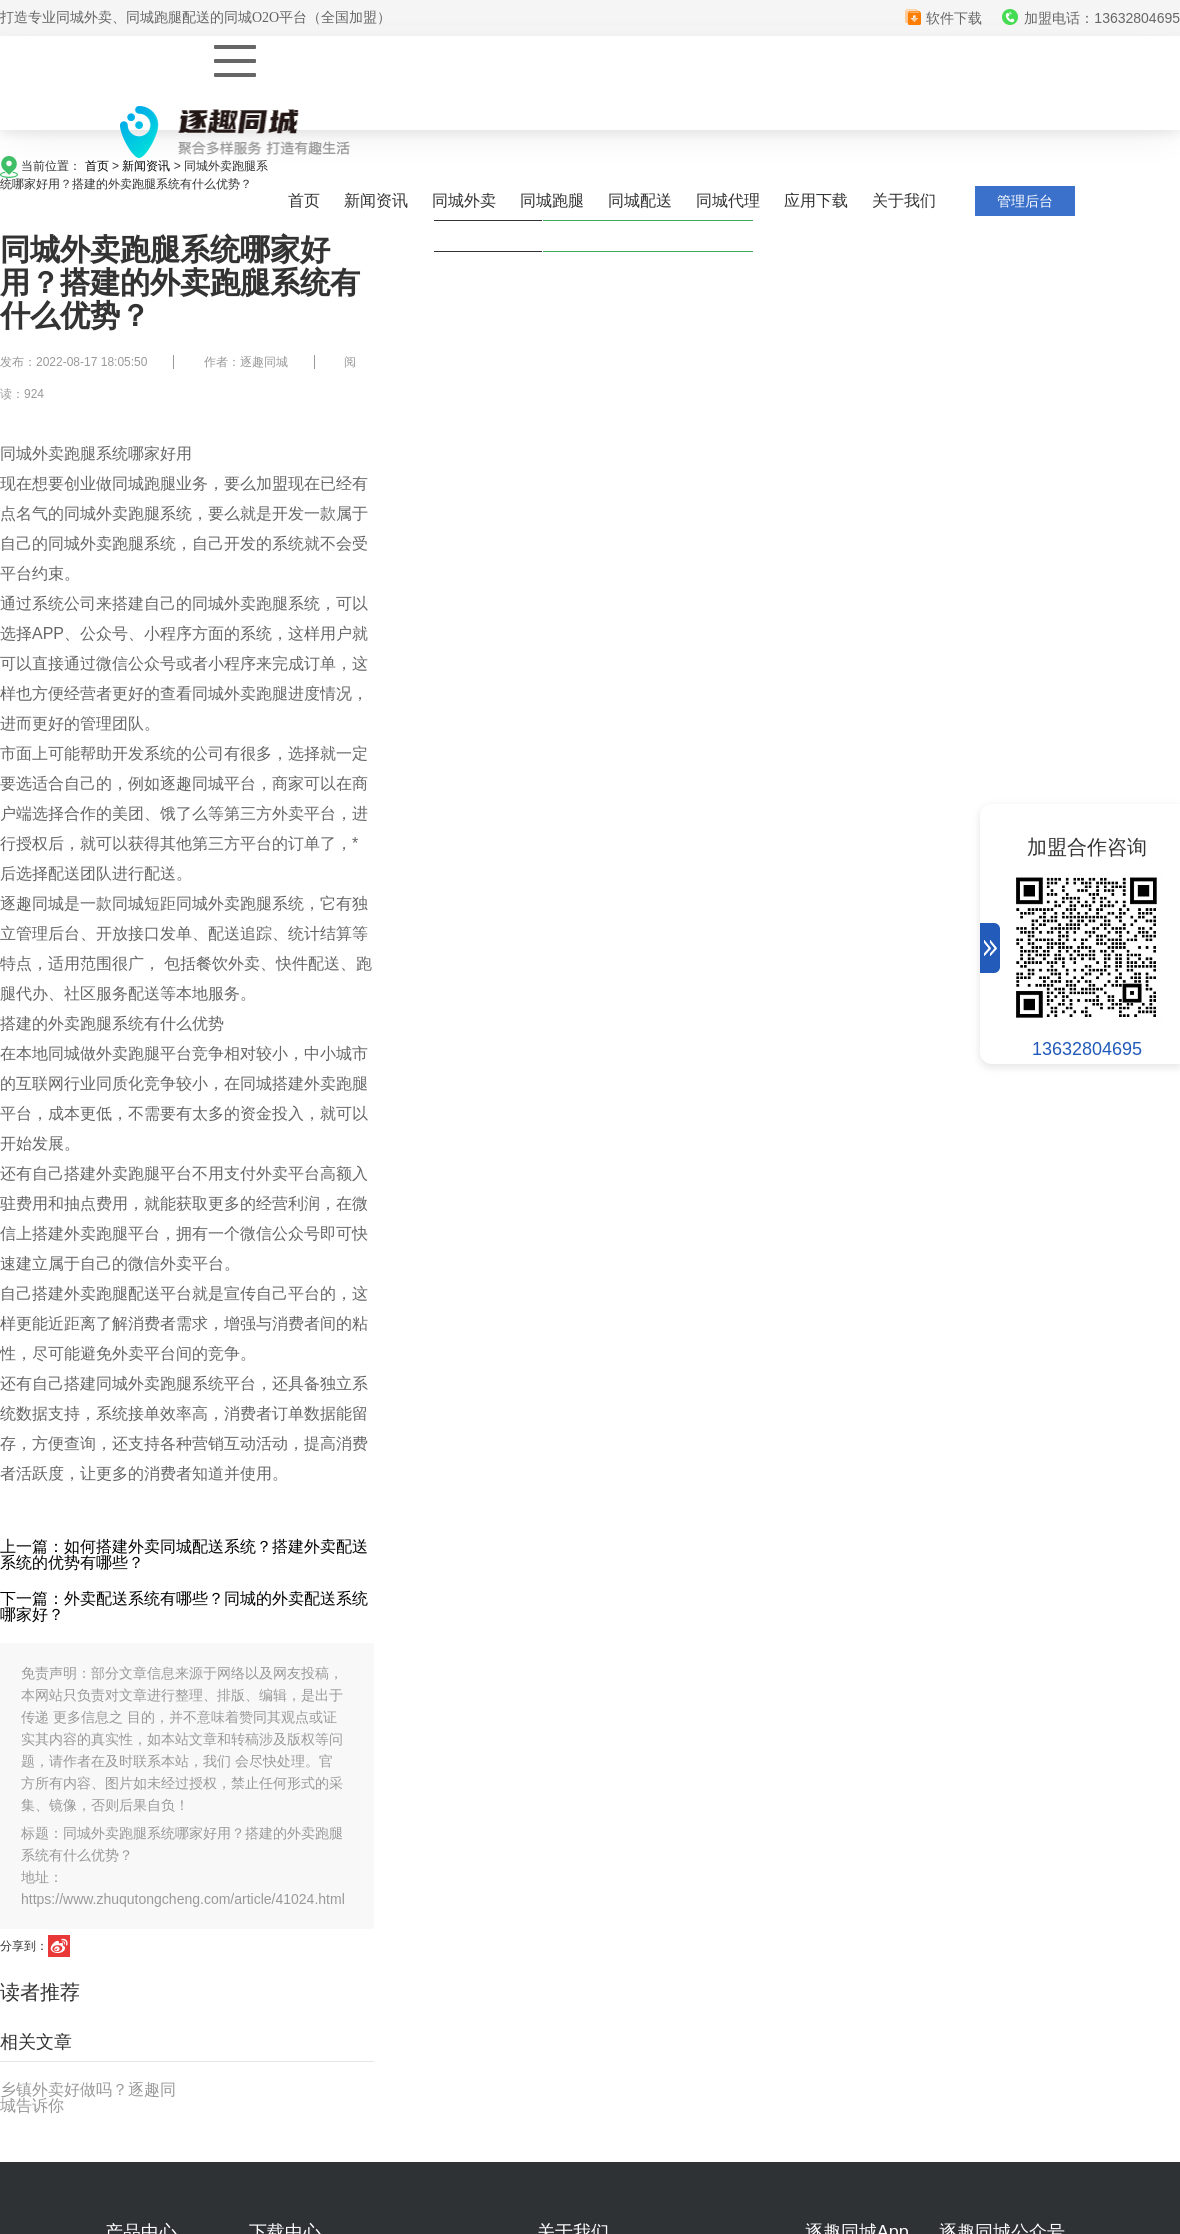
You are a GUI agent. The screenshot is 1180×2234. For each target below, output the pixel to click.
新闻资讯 (376, 200)
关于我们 (904, 200)
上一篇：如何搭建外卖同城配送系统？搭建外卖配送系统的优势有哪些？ (184, 1554)
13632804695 (1087, 1049)
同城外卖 (464, 200)
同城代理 (728, 200)
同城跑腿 (552, 200)
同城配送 (640, 200)
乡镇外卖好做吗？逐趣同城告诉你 (88, 2097)
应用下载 (816, 200)
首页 (304, 200)
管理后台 (1025, 201)
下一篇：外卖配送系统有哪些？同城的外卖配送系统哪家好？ (184, 1606)
